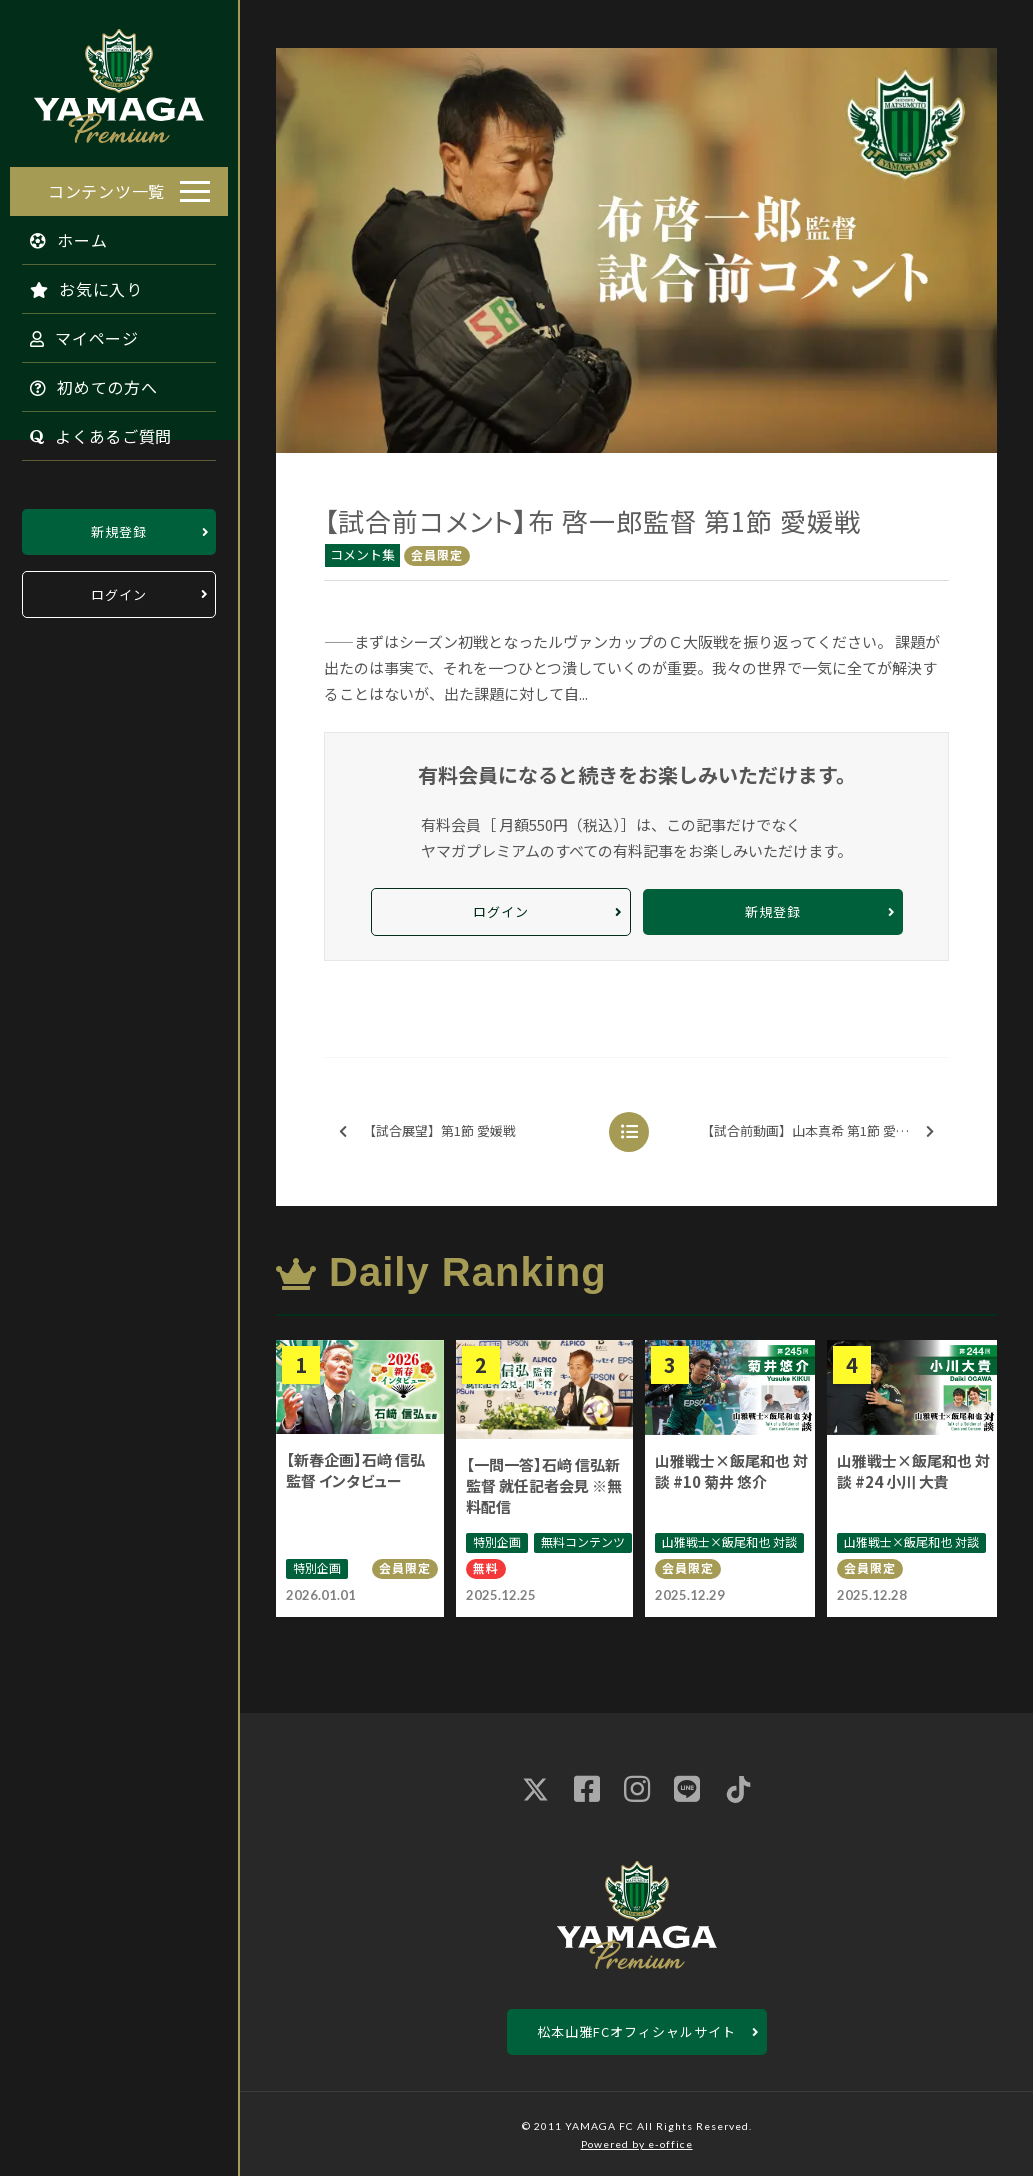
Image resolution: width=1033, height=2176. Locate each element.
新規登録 (119, 526)
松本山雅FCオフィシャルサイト (636, 2031)
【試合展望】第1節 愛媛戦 (427, 1131)
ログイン (119, 589)
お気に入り (76, 284)
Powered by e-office (637, 2144)
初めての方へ (84, 382)
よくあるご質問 (91, 431)
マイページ (74, 333)
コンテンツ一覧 (106, 186)
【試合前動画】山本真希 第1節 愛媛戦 (817, 1131)
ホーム (59, 235)
